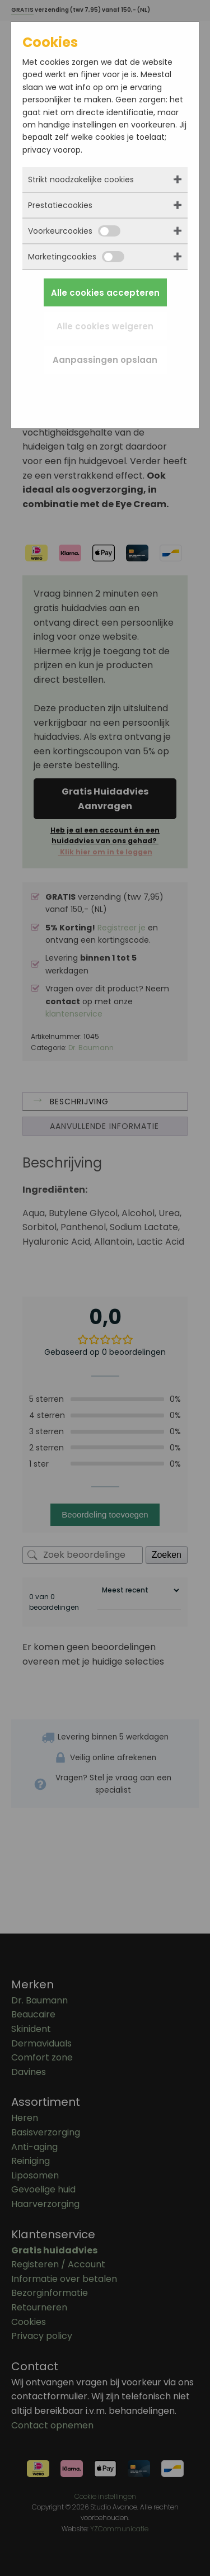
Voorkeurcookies (74, 231)
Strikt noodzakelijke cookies (81, 179)
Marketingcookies (76, 256)
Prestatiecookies (60, 205)
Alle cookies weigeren (105, 326)
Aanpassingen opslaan (105, 360)
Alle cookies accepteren (105, 293)
